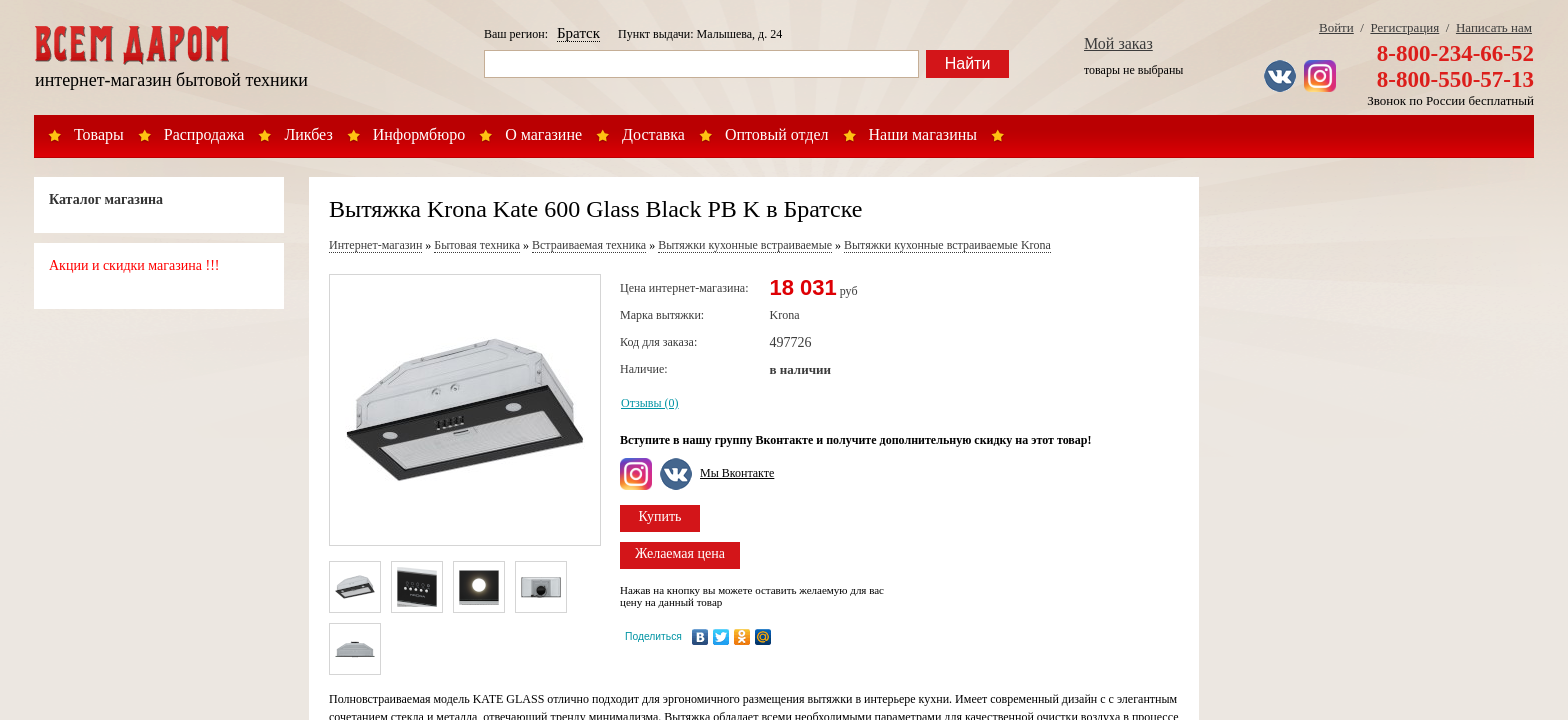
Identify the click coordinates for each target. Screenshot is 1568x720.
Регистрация (1404, 27)
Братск (578, 33)
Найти (968, 63)
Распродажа (204, 134)
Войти (1336, 27)
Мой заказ (1118, 43)
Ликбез (308, 134)
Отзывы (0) (650, 403)
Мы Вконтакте (737, 473)
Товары (99, 134)
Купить (660, 516)
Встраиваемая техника (589, 245)
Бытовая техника (477, 245)
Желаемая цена (680, 553)
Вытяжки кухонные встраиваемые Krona (947, 245)
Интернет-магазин (375, 245)
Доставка (653, 134)
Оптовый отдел (777, 134)
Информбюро (419, 134)
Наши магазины (923, 134)
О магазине (543, 134)
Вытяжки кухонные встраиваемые (745, 245)
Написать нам (1494, 27)
